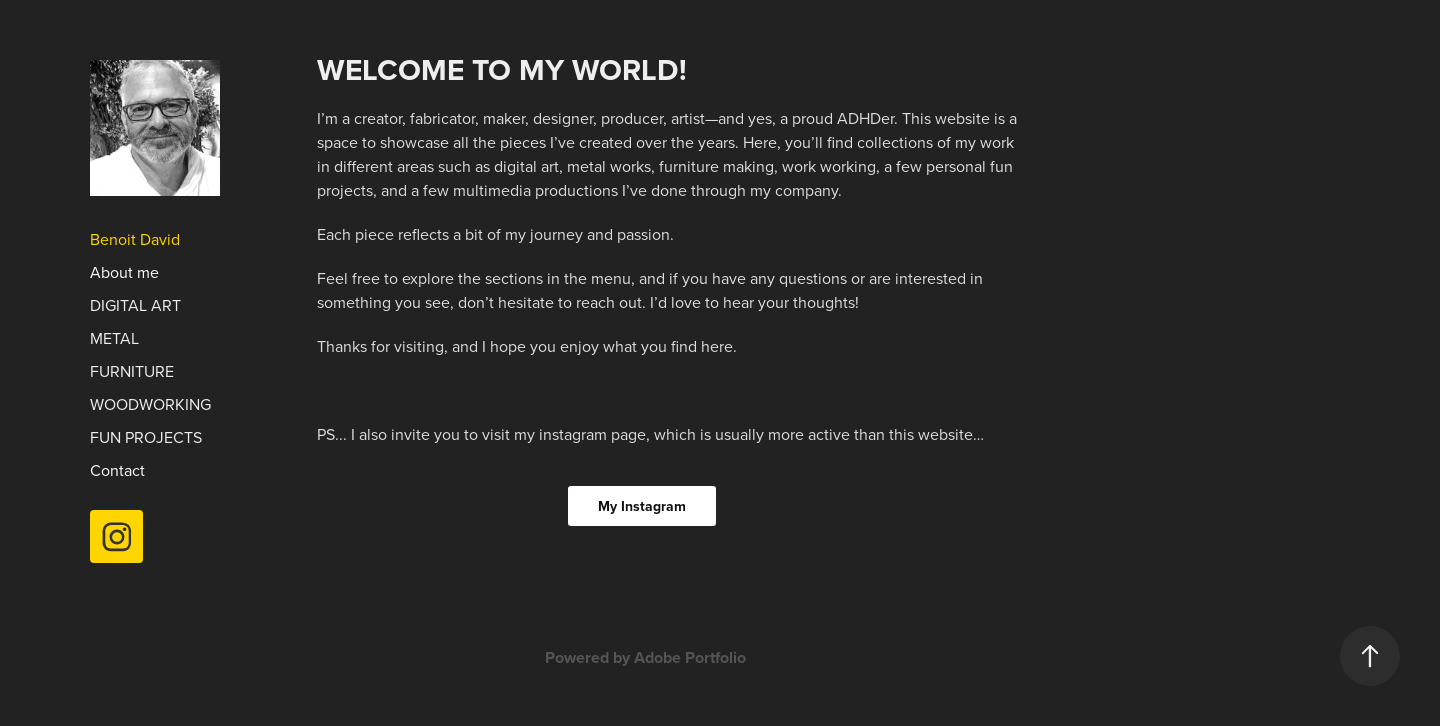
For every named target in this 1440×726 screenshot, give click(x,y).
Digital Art (135, 305)
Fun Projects (146, 437)
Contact (117, 470)
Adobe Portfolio (690, 657)
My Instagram (642, 506)
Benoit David (135, 239)
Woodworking (150, 404)
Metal (114, 338)
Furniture (132, 371)
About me (124, 272)
